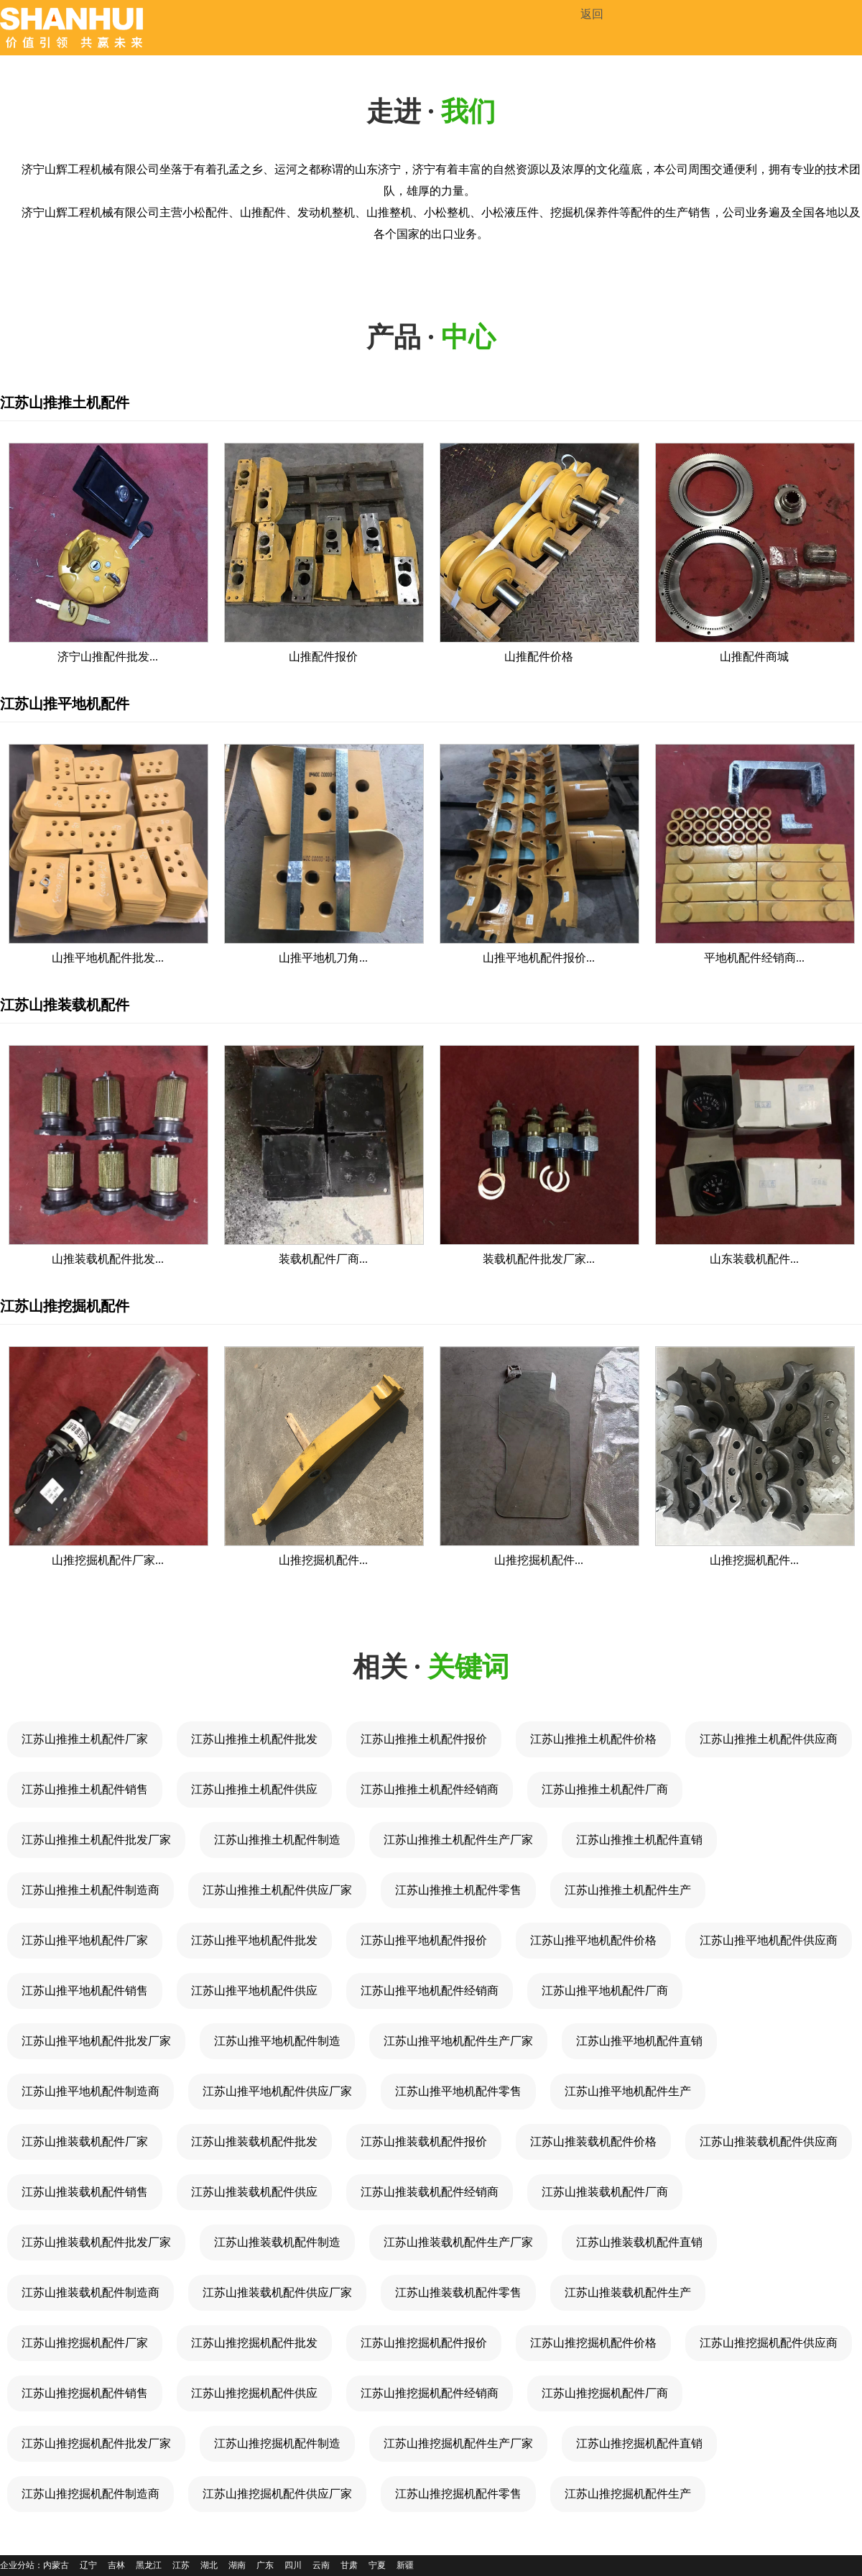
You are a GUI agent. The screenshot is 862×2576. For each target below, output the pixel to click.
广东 (265, 2565)
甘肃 (349, 2565)
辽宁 (88, 2565)
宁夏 (377, 2565)
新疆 (405, 2565)
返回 (591, 14)
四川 (293, 2565)
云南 (321, 2565)
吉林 (116, 2565)
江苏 (181, 2565)
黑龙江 (149, 2565)
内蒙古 (56, 2565)
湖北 (209, 2565)
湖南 (237, 2565)
